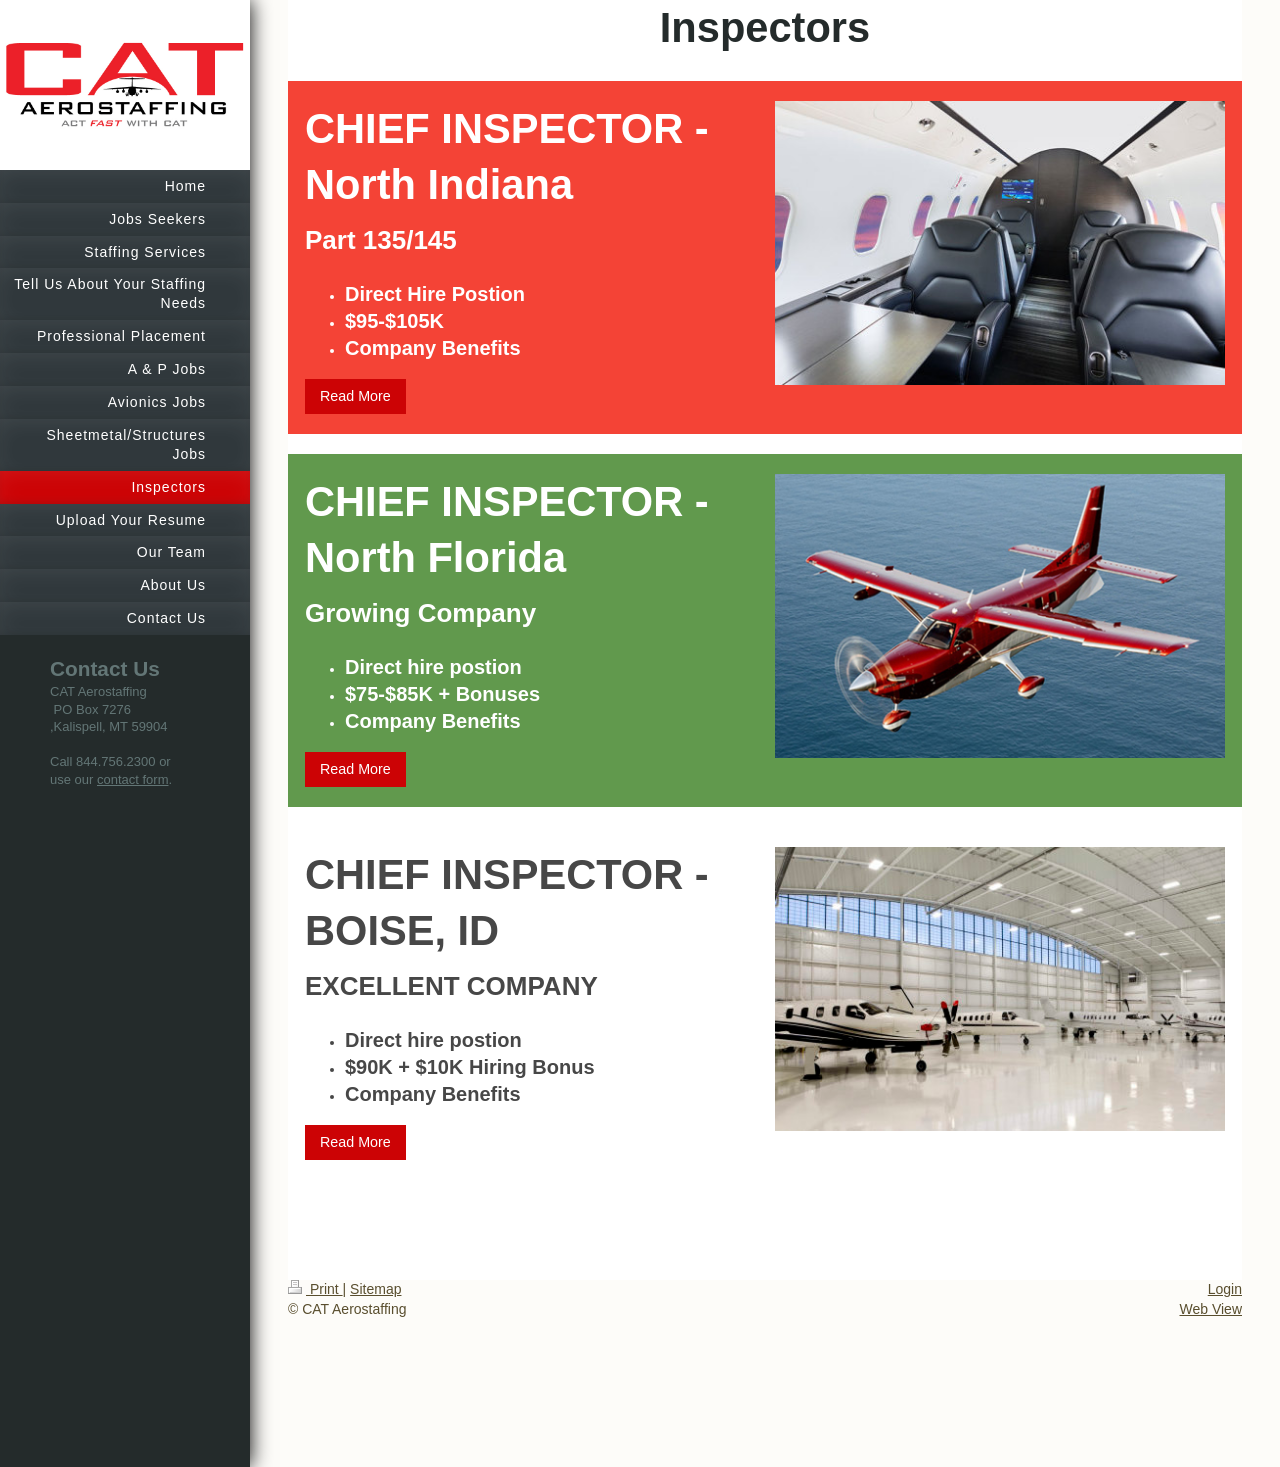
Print (315, 1289)
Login (1225, 1289)
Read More (355, 396)
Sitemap (375, 1289)
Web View (1210, 1309)
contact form (133, 779)
